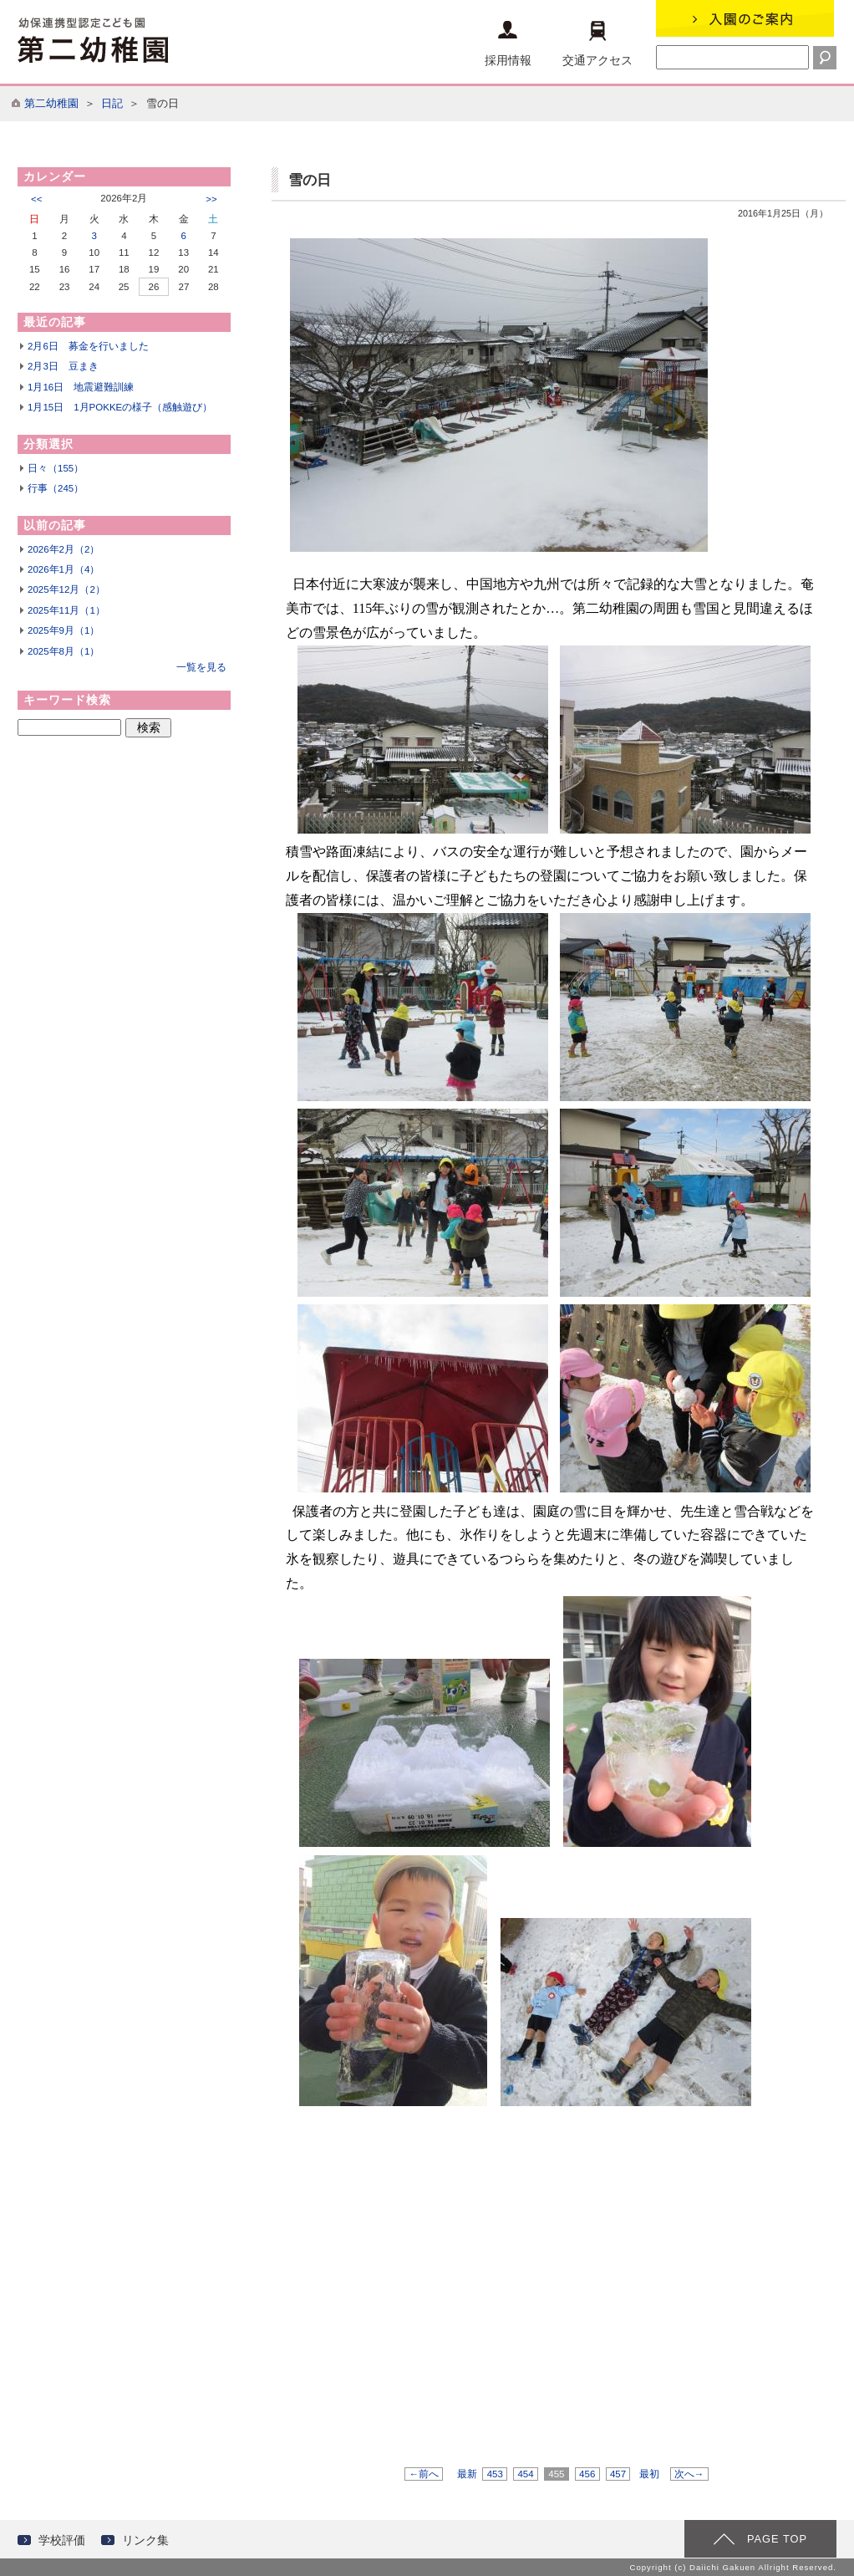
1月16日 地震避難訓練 (81, 387)
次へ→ (689, 2474)
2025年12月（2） (66, 589)
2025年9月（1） (63, 630)
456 (587, 2474)
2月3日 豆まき (63, 366)
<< (36, 199)
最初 (649, 2474)
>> (211, 199)
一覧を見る (201, 667)
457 (618, 2474)
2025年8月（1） (63, 651)
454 (525, 2474)
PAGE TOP (777, 2539)
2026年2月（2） (63, 549)
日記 (112, 103)
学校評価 (61, 2540)
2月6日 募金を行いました (88, 346)
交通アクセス (597, 44)
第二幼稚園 (51, 103)
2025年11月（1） (66, 610)
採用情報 (508, 44)
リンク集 (145, 2540)
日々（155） (56, 468)
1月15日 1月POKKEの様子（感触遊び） (120, 407)
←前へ (423, 2474)
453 (495, 2474)
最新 (467, 2474)
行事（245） (56, 488)
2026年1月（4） (63, 569)
